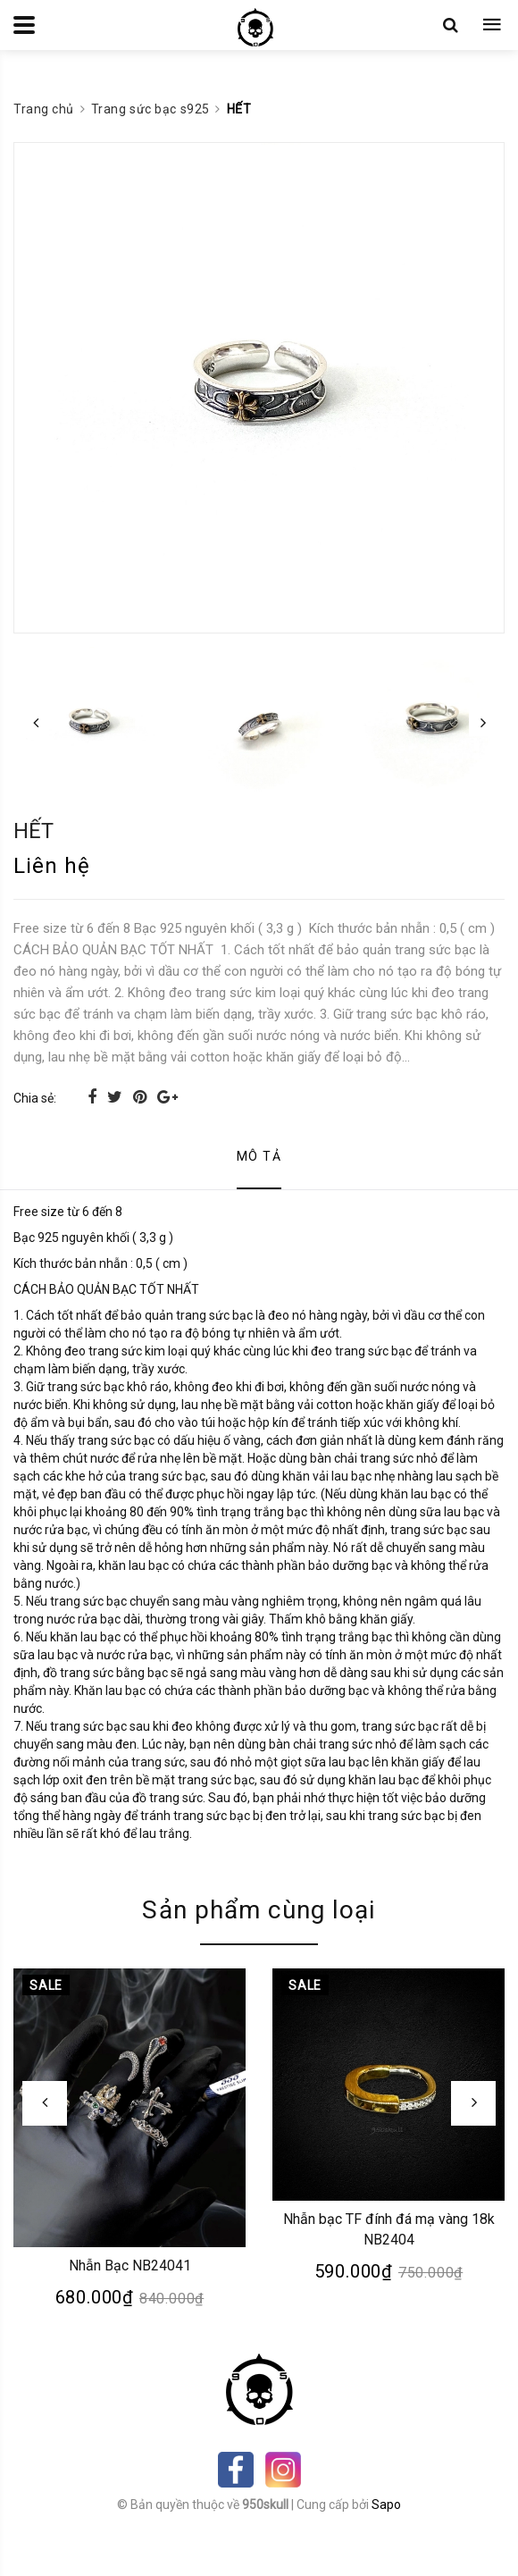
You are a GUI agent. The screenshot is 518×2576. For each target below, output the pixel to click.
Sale (45, 1985)
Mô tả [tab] (259, 1156)
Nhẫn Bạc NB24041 (130, 2265)
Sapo (386, 2504)
